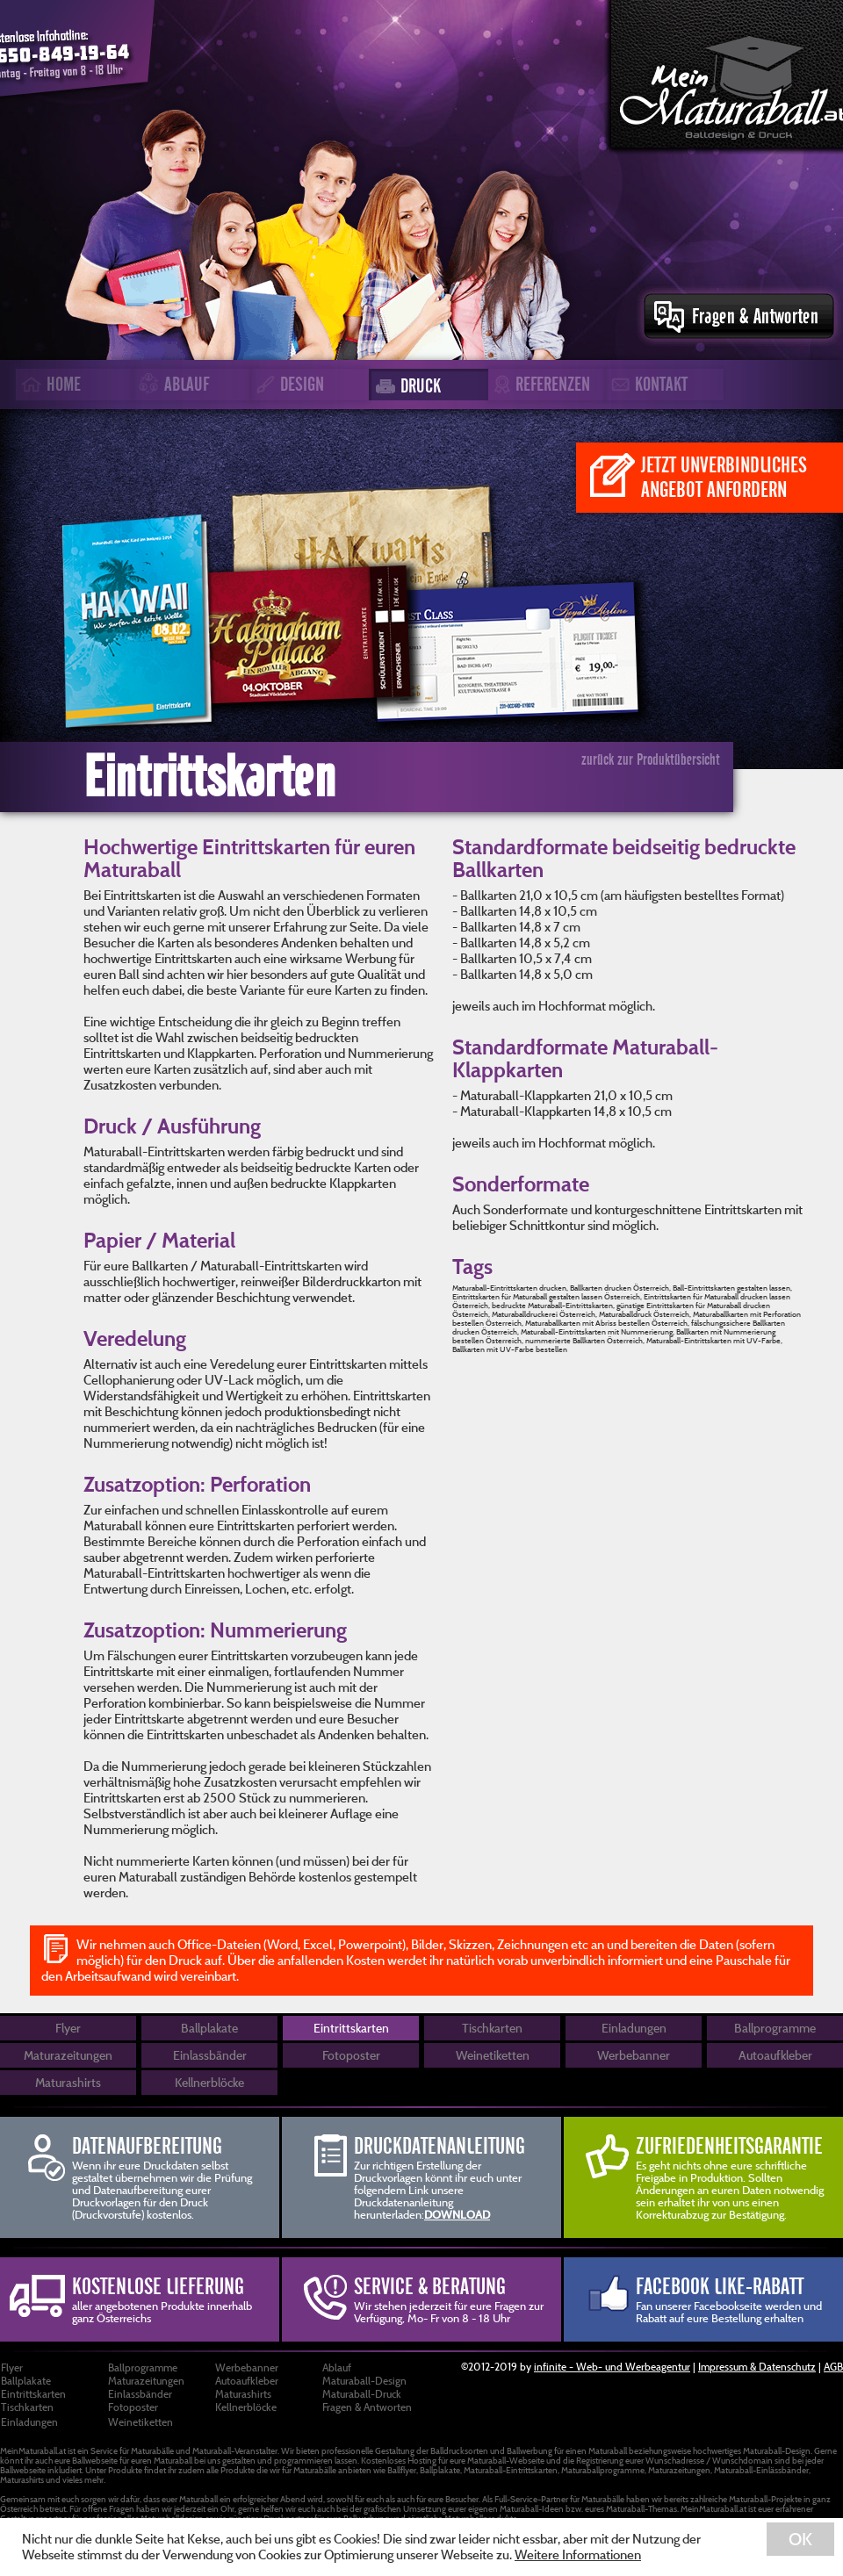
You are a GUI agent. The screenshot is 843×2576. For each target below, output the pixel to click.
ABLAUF (171, 385)
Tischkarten (492, 2027)
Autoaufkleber (775, 2054)
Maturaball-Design (364, 2380)
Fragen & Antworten (367, 2407)
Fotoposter (351, 2054)
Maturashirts (68, 2082)
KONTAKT (647, 384)
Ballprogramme (775, 2027)
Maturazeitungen (68, 2054)
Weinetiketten (493, 2054)
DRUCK (406, 386)
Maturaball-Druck (361, 2393)
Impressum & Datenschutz (757, 2366)
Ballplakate (209, 2027)
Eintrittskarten (351, 2027)
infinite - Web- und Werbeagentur (612, 2366)
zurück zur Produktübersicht (650, 759)
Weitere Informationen (578, 2554)
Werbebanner (633, 2054)
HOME (48, 384)
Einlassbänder (210, 2054)
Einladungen (634, 2027)
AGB (833, 2366)
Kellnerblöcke (209, 2082)
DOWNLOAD (457, 2214)
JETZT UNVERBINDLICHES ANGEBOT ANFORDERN (698, 477)
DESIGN (287, 384)
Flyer (68, 2027)
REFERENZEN (539, 385)
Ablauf (336, 2367)
